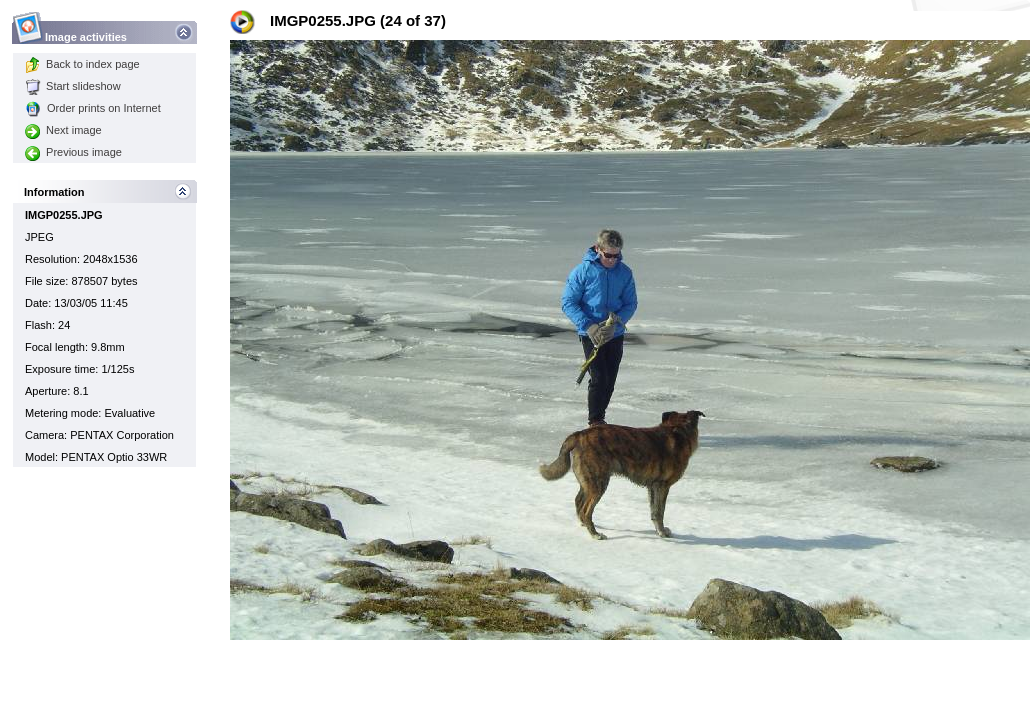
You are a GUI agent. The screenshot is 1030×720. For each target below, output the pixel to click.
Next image (63, 130)
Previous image (73, 152)
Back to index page (82, 64)
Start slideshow (73, 86)
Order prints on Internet (93, 108)
